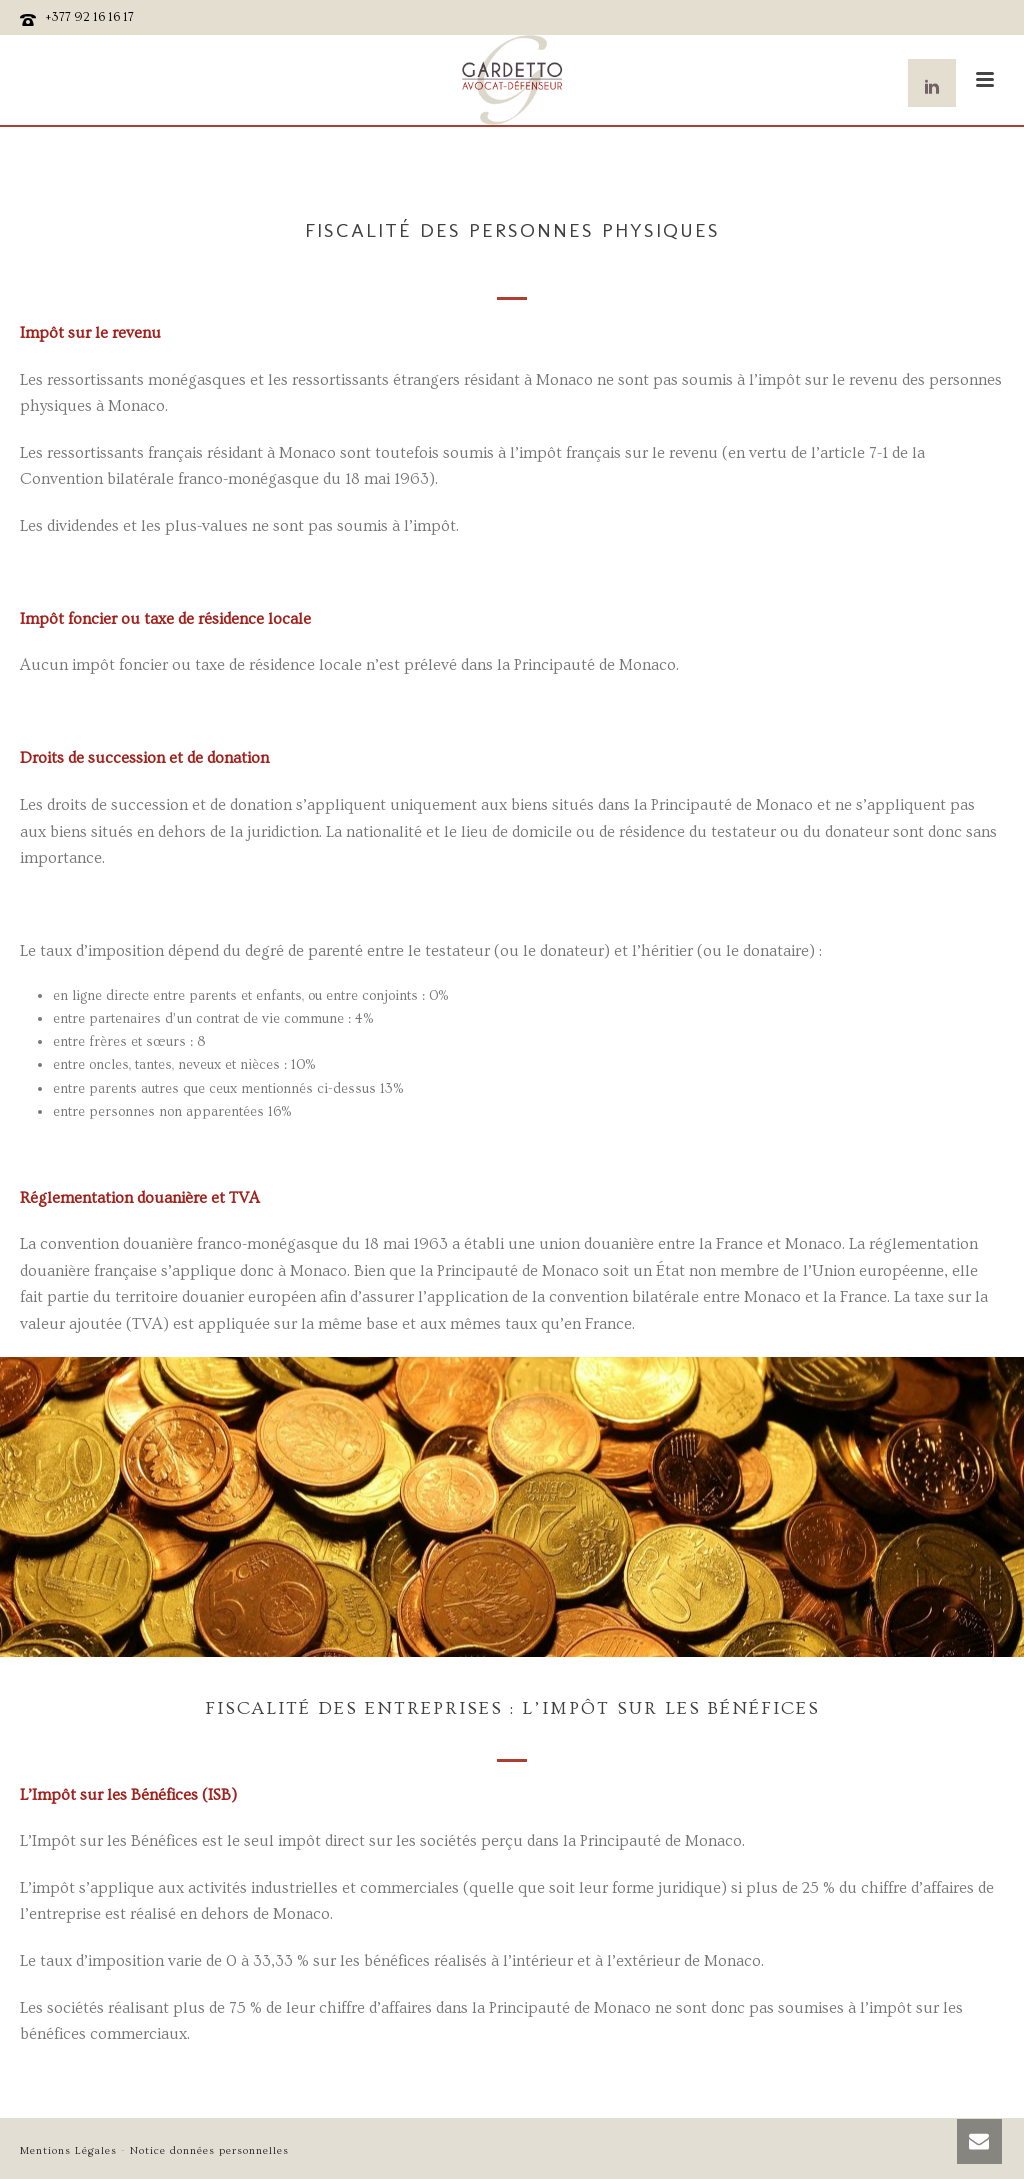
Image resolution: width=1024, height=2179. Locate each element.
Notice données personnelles (209, 2150)
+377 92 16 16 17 (89, 17)
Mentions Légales (68, 2150)
